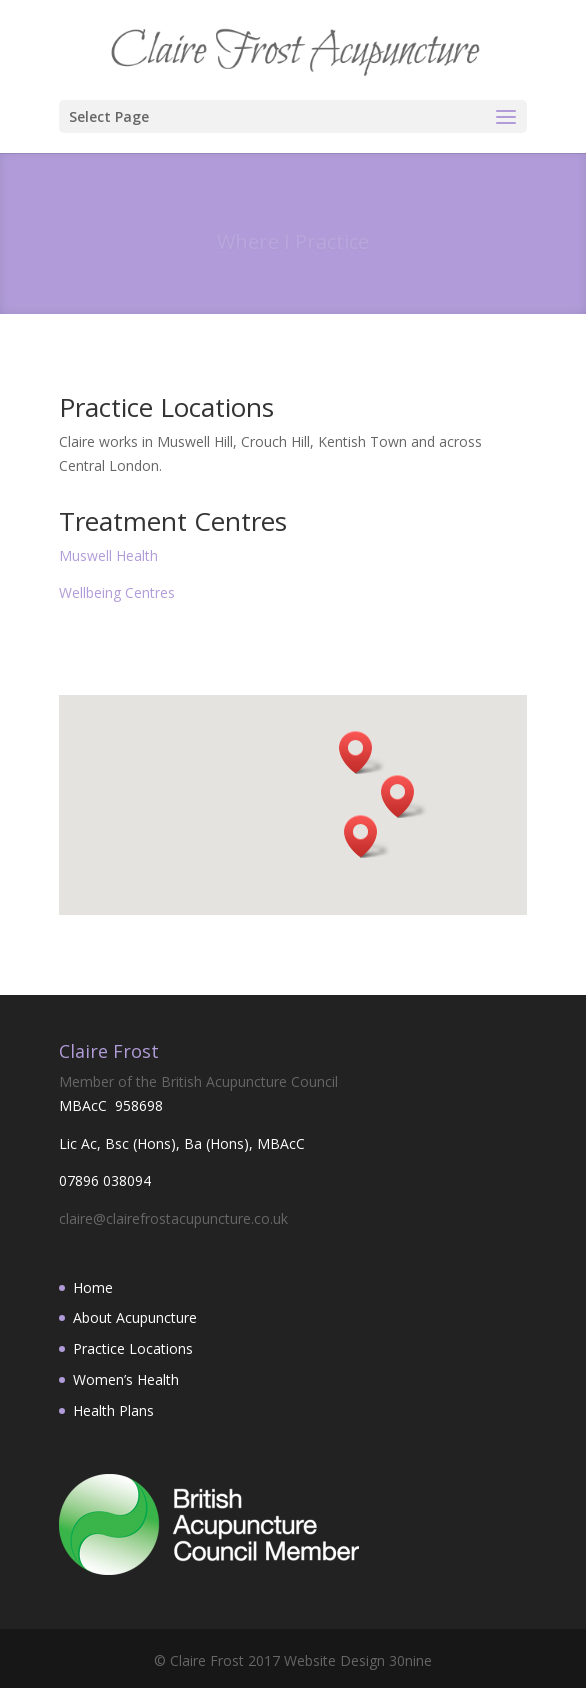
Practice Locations (133, 1348)
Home (93, 1287)
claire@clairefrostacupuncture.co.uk (173, 1218)
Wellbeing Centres (117, 592)
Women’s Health (126, 1379)
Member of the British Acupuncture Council (198, 1081)
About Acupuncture (135, 1317)
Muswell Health (108, 555)
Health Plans (113, 1410)
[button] (362, 752)
